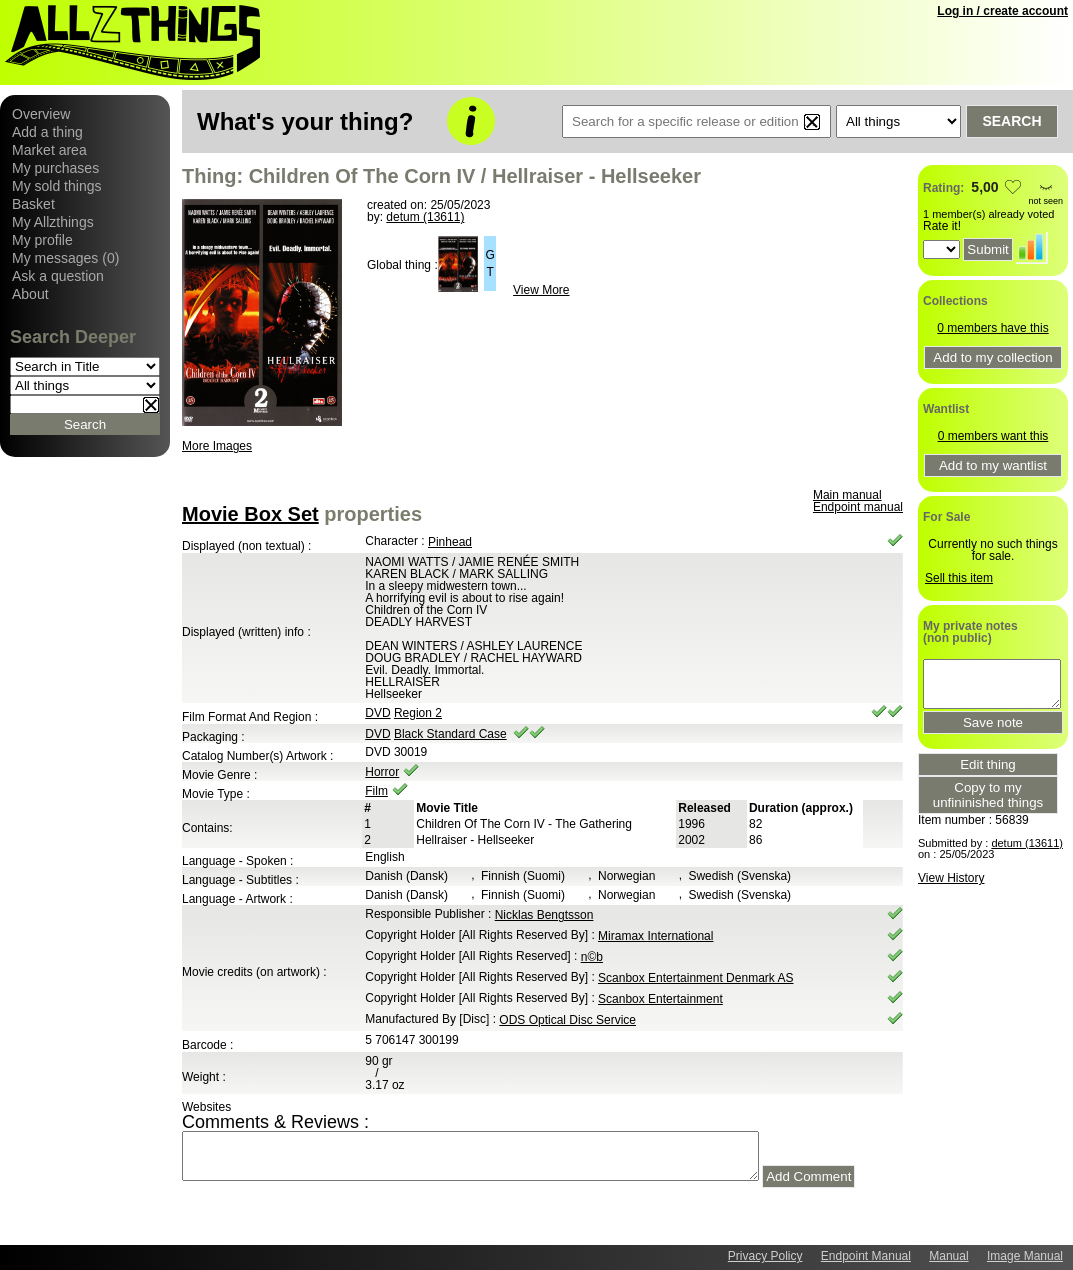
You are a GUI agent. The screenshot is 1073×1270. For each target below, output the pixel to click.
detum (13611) (425, 217)
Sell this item (959, 578)
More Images (217, 446)
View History (951, 878)
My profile (42, 240)
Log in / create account (1002, 11)
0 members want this (993, 436)
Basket (33, 204)
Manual (948, 1256)
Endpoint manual (858, 507)
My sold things (56, 186)
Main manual (847, 495)
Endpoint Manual (866, 1256)
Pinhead (450, 542)
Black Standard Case (450, 734)
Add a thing (47, 132)
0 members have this (992, 328)
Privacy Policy (765, 1256)
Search (1011, 121)
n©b (592, 957)
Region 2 (418, 713)
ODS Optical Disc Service (567, 1020)
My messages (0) (65, 258)
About (30, 294)
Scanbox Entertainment (660, 999)
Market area (49, 150)
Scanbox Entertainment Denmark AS (695, 978)
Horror (382, 772)
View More (541, 290)
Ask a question (58, 276)
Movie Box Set (250, 514)
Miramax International (655, 936)
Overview (41, 114)
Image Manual (1025, 1256)
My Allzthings (53, 222)
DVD (377, 713)
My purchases (55, 168)
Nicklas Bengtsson (544, 915)
